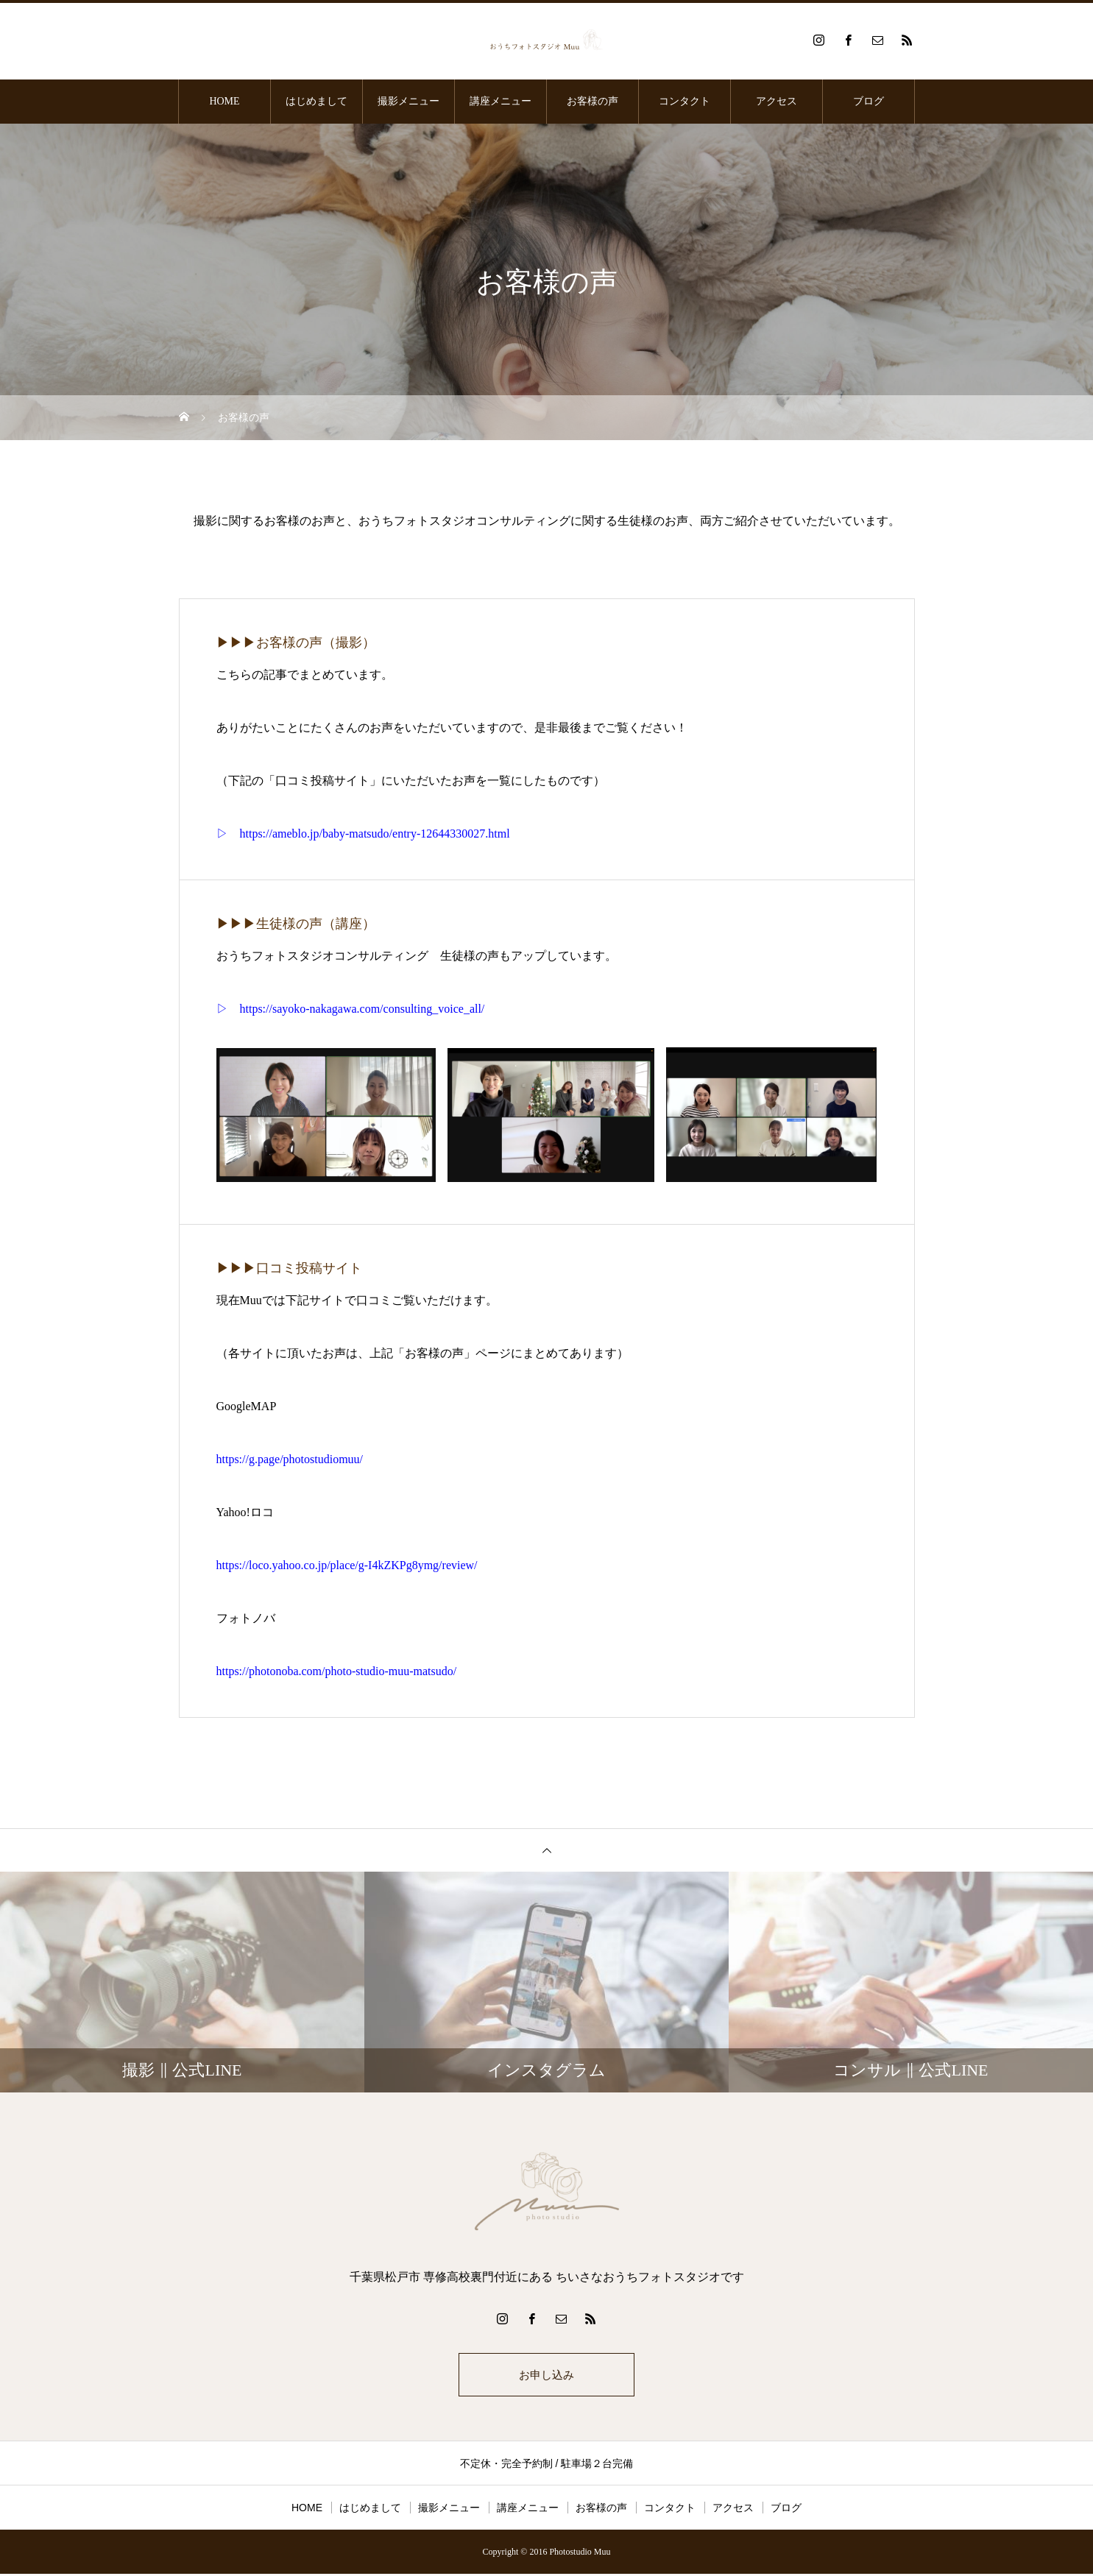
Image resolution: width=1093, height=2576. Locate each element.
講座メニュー (500, 101)
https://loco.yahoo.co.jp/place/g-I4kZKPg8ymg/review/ (347, 1565)
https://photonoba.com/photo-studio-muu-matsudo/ (336, 1671)
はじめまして (316, 101)
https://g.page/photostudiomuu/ (290, 1459)
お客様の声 (592, 101)
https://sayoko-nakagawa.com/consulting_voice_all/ (362, 1008)
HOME (224, 101)
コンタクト (684, 101)
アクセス (776, 101)
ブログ (868, 101)
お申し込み (546, 2375)
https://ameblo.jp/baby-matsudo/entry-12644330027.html (375, 833)
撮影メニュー (408, 101)
